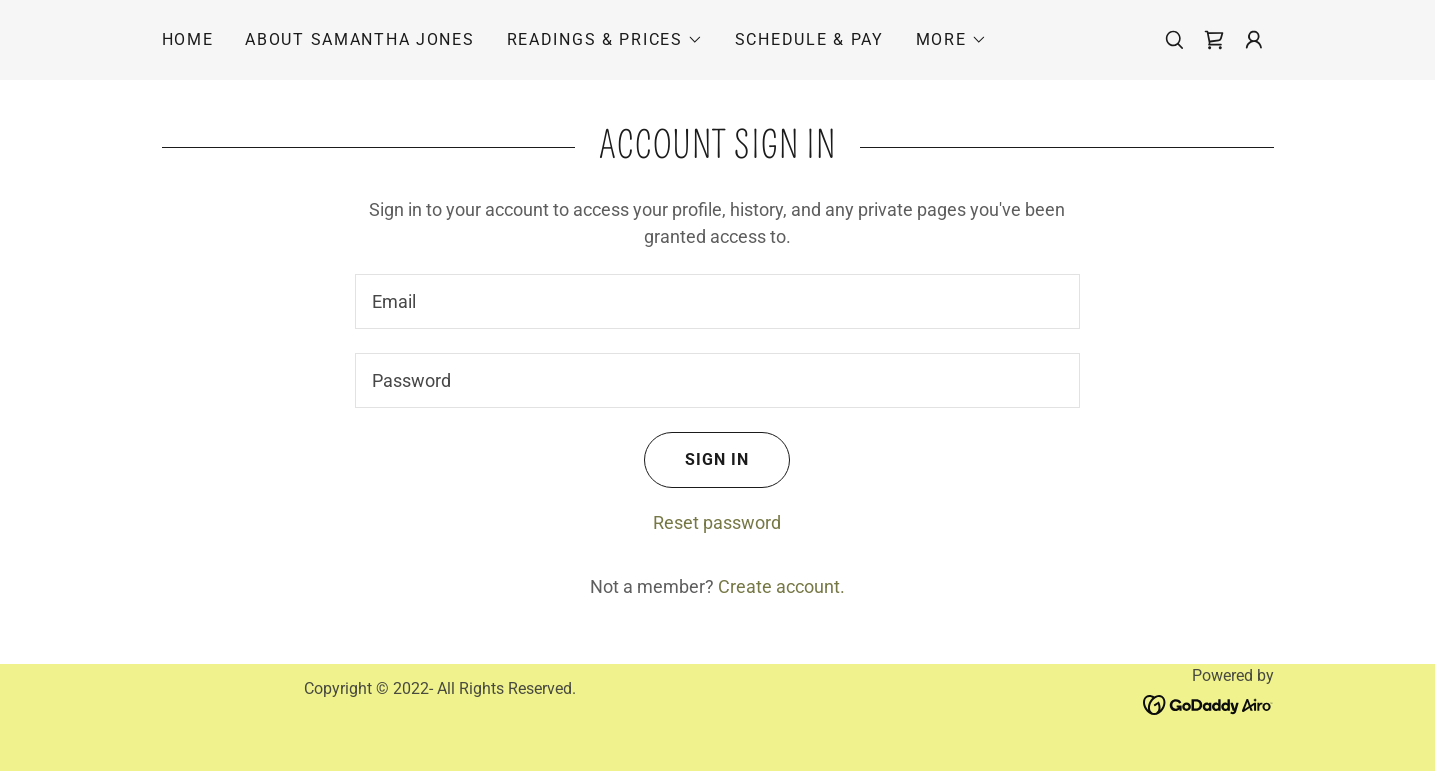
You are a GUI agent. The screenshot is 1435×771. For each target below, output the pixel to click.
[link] (1214, 40)
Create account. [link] (781, 586)
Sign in (696, 460)
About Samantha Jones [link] (359, 39)
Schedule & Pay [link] (809, 39)
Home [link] (188, 39)
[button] (605, 40)
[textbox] (717, 301)
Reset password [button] (717, 522)
